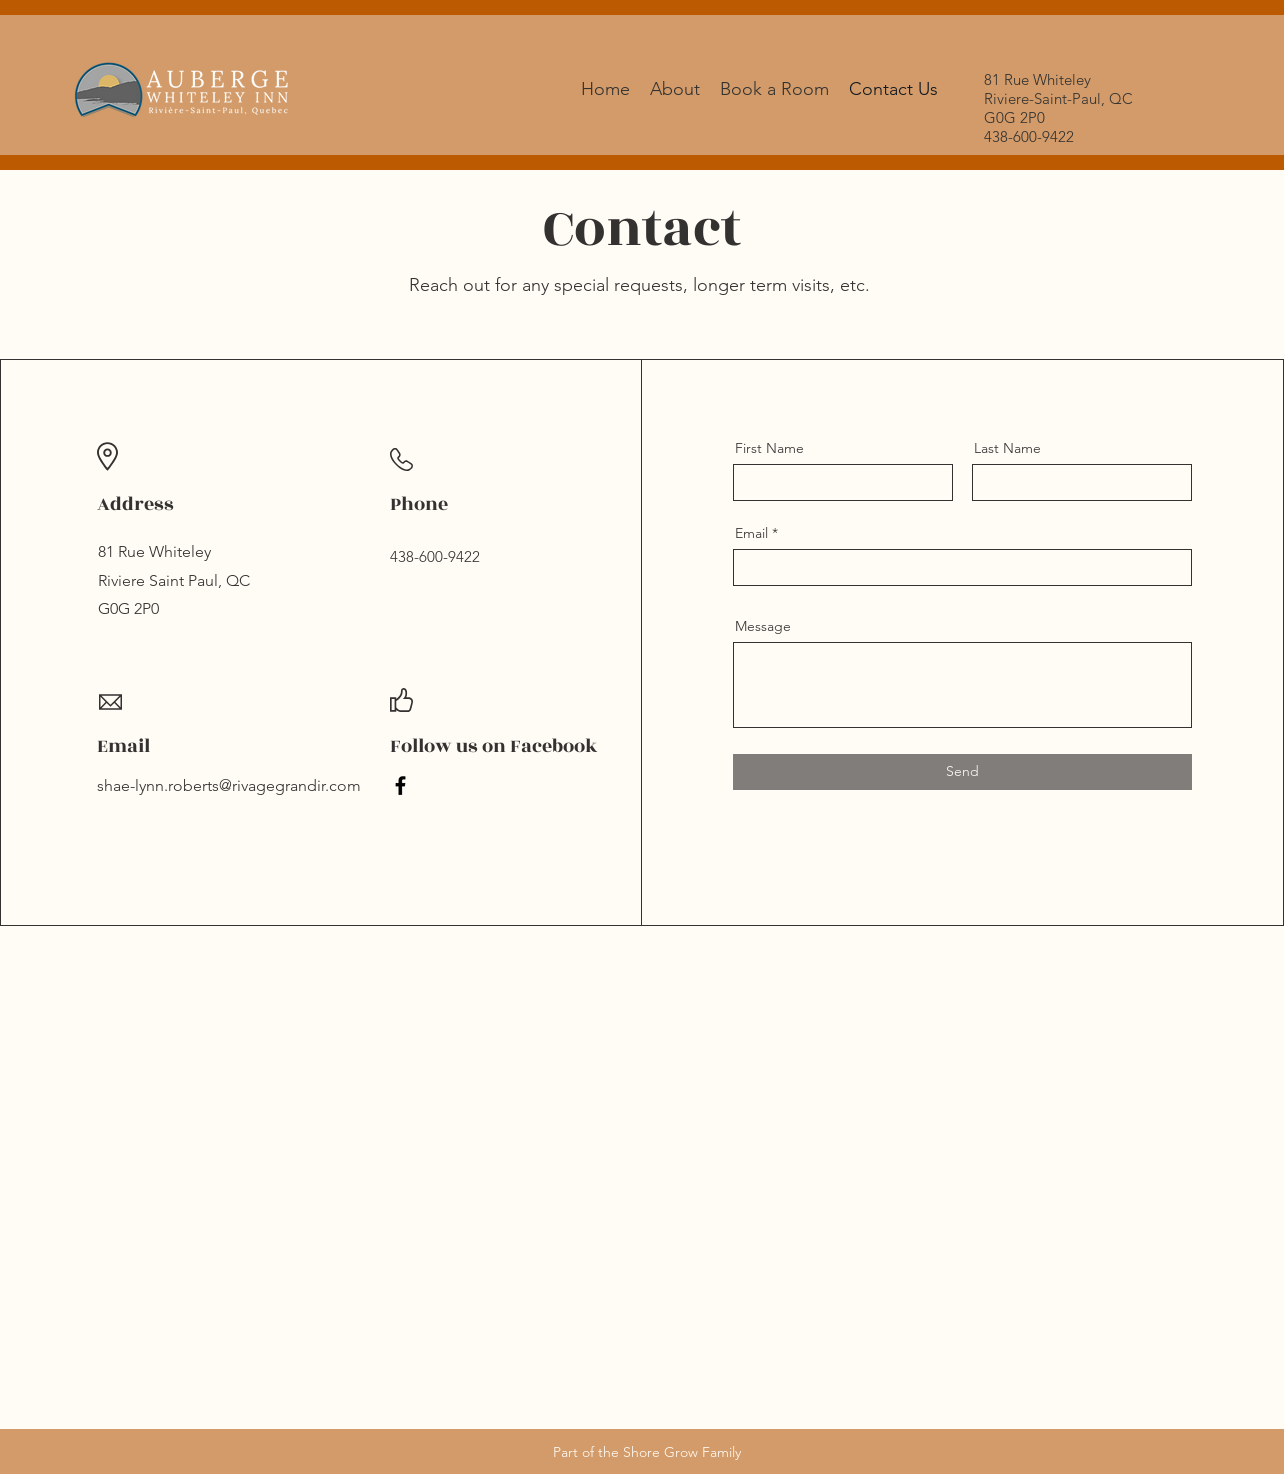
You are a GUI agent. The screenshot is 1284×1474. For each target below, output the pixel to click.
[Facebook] (400, 785)
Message (763, 626)
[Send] (962, 772)
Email (751, 533)
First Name (769, 448)
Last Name (1007, 448)
